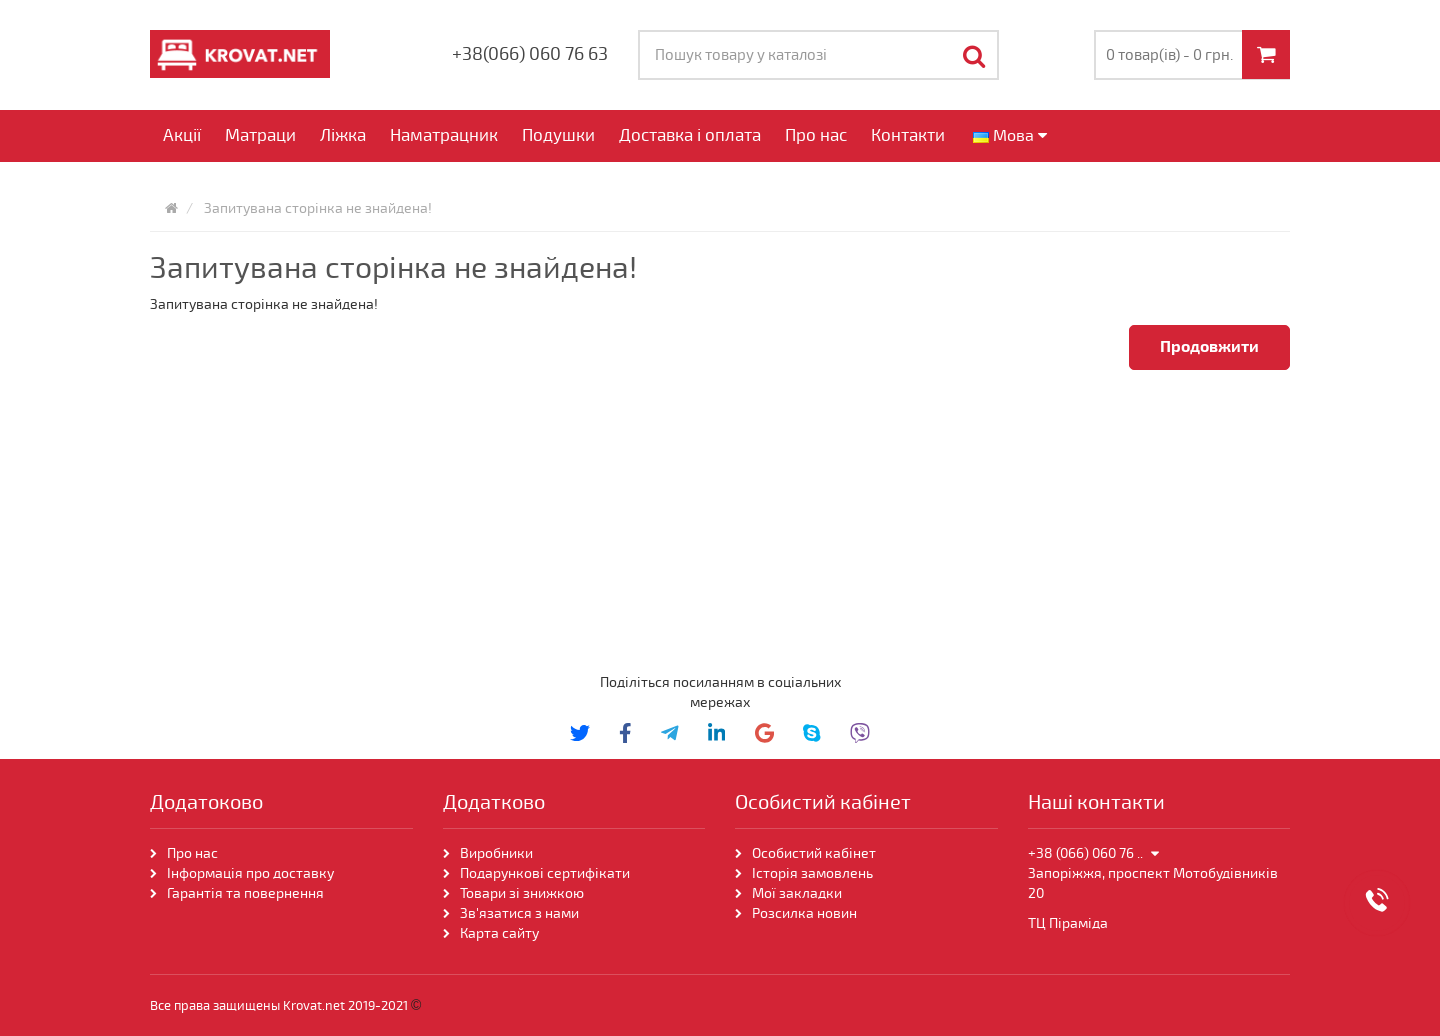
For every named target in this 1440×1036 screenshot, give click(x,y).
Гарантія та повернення (245, 893)
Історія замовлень (812, 873)
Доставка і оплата (690, 135)
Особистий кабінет (814, 853)
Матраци (260, 135)
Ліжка (343, 135)
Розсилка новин (804, 913)
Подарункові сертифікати (545, 873)
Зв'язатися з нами (519, 913)
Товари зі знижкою (522, 893)
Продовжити (1209, 347)
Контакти (908, 135)
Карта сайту (499, 933)
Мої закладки (797, 893)
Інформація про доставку (250, 873)
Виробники (496, 853)
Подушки (558, 135)
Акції (182, 135)
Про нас (816, 135)
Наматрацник (444, 135)
